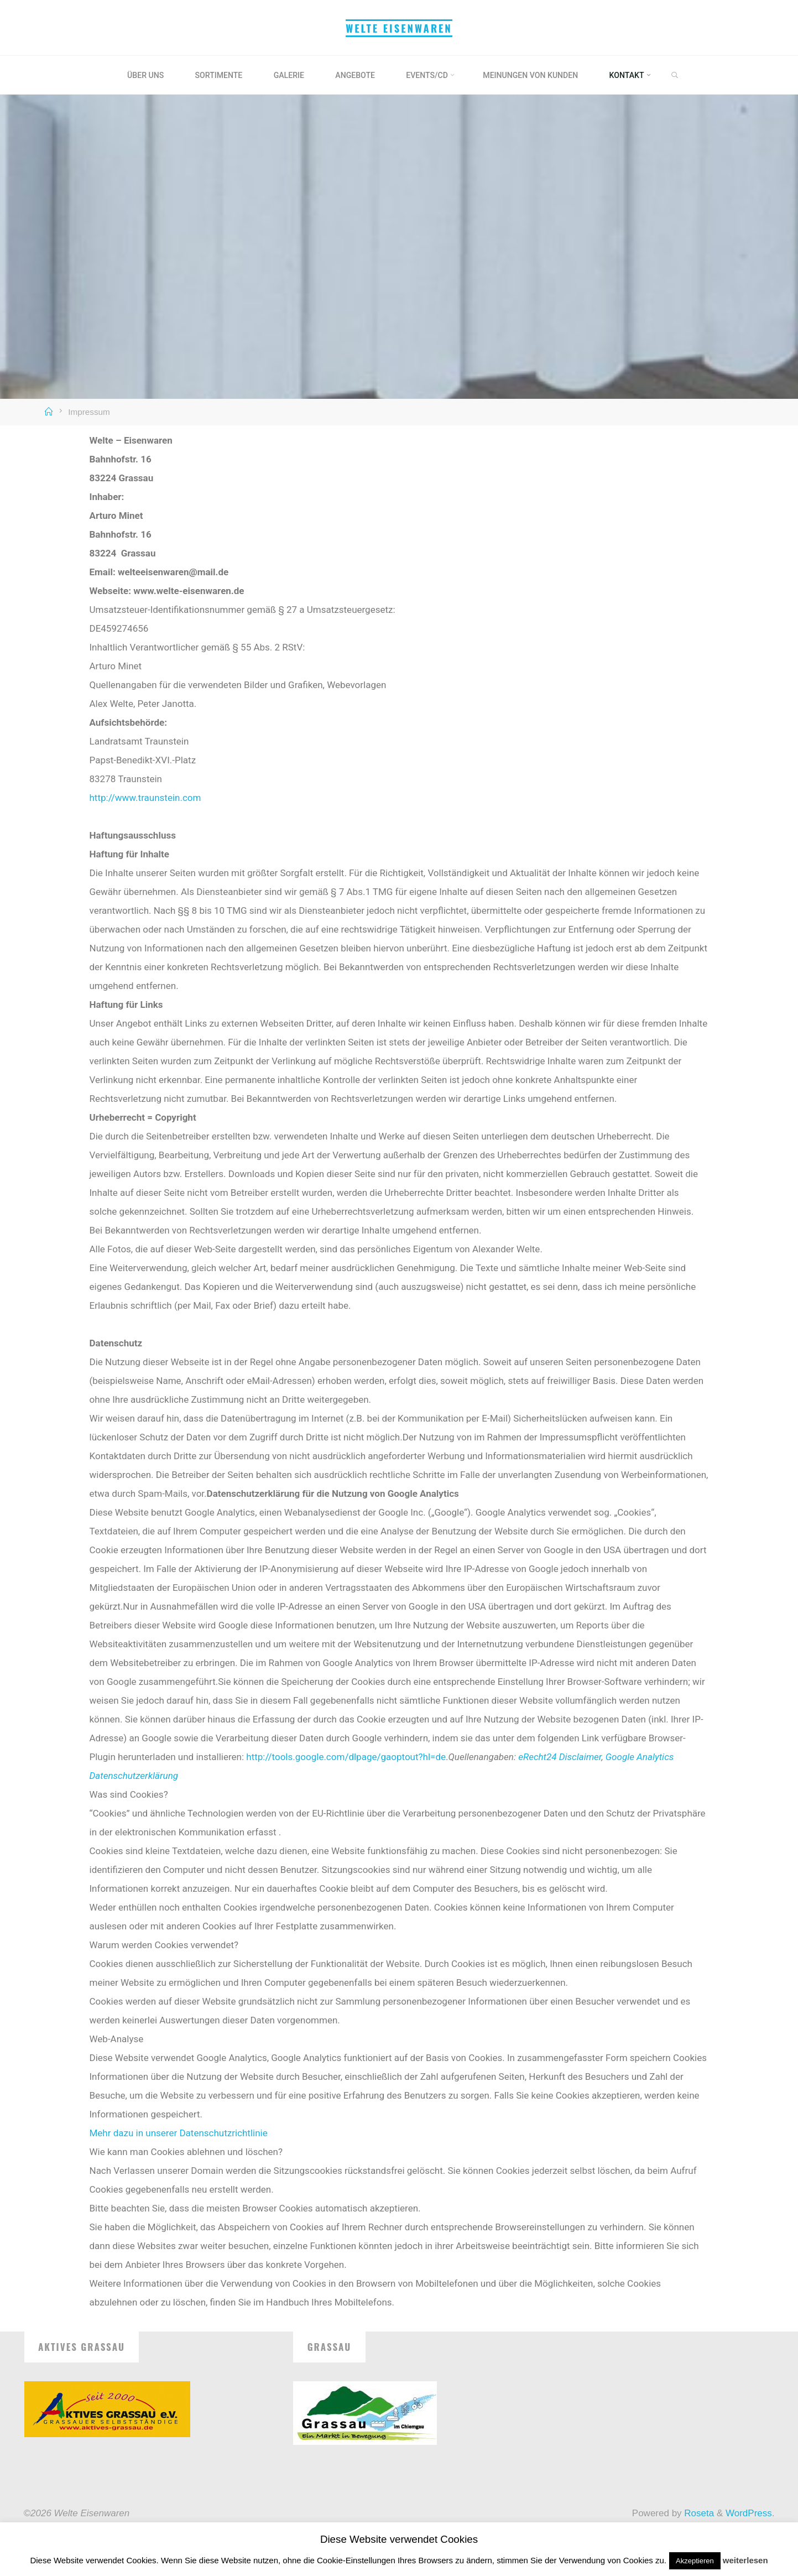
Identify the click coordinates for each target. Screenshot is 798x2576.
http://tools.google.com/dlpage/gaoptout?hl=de (346, 1756)
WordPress (749, 2513)
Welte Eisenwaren (399, 27)
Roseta (698, 2513)
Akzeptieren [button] (695, 2561)
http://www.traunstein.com (145, 797)
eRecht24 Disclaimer (559, 1756)
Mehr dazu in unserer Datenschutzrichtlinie (179, 2132)
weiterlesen (745, 2560)
